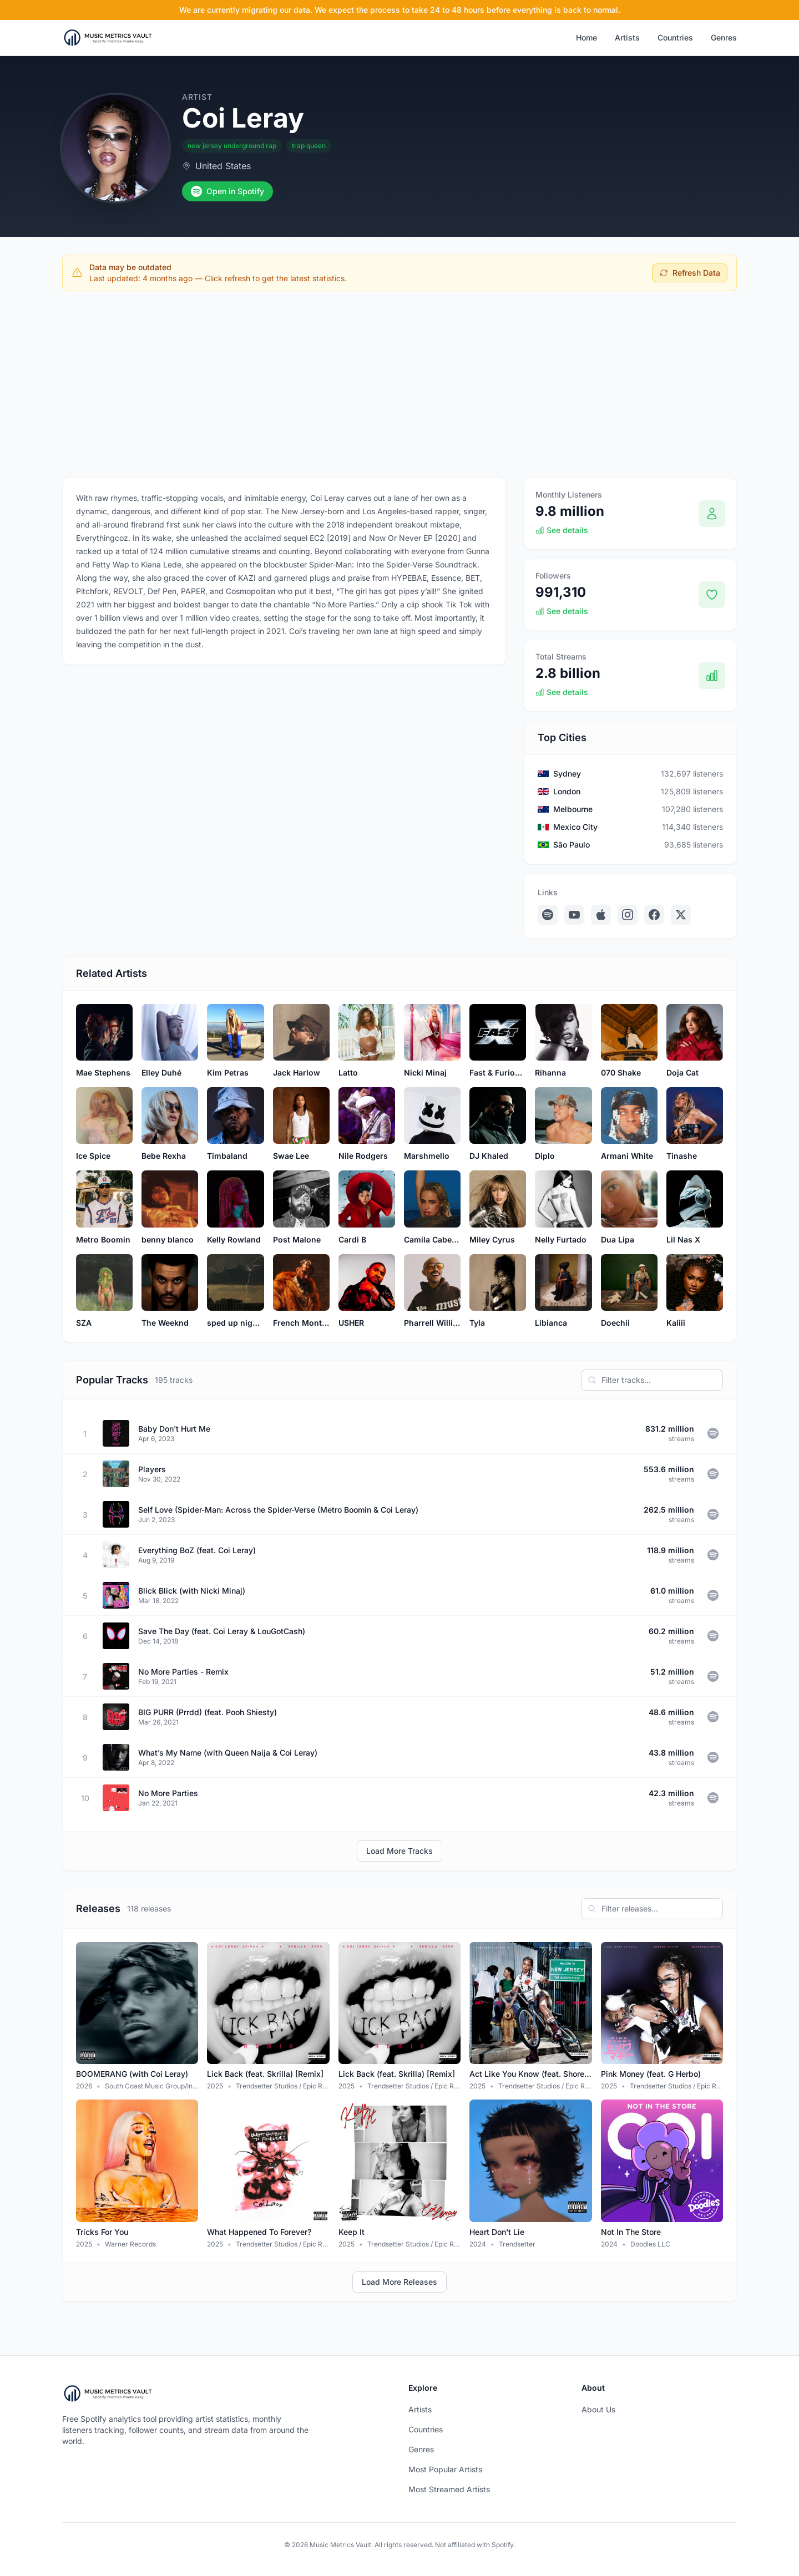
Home (586, 37)
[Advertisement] (399, 382)
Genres (724, 37)
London (566, 791)
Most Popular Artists (445, 2469)
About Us (598, 2409)
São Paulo (571, 844)
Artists (627, 37)
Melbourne (573, 809)
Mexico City (575, 826)
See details (561, 530)
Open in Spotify (227, 191)
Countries (675, 37)
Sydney (567, 773)
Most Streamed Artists (449, 2489)
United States (223, 165)
